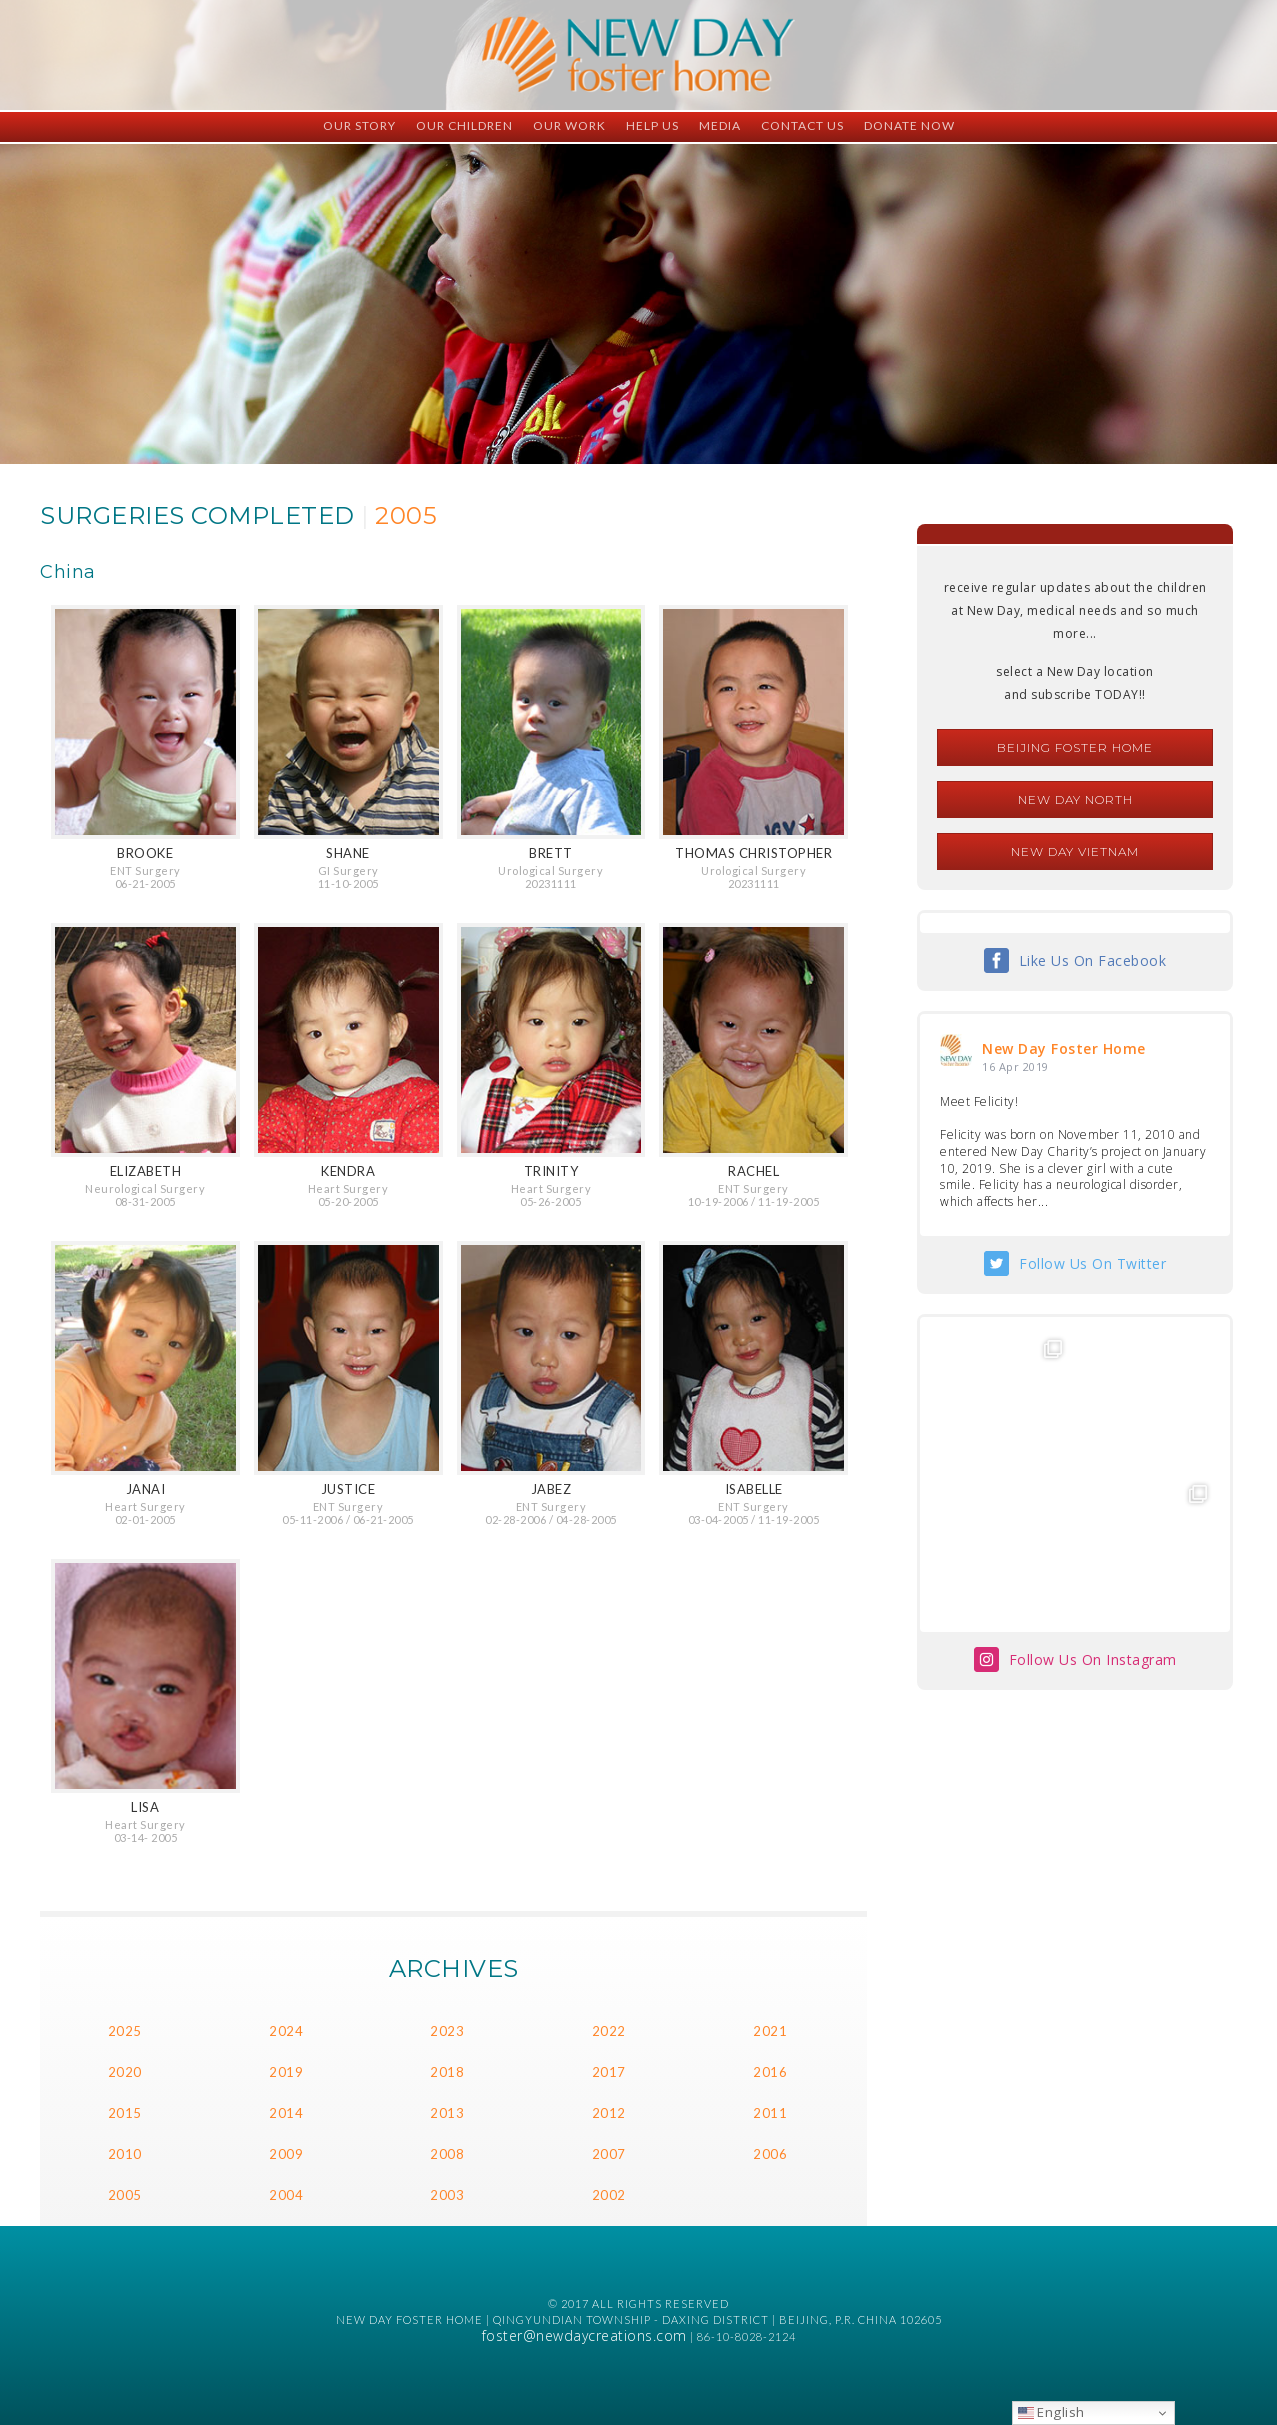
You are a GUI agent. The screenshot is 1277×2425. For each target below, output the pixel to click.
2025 (125, 2031)
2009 (286, 2154)
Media (720, 125)
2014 (286, 2113)
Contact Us (802, 125)
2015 (125, 2113)
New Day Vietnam (1075, 851)
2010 (125, 2154)
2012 (609, 2113)
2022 (609, 2031)
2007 (609, 2154)
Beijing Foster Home (1075, 747)
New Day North (1075, 799)
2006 (770, 2154)
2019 (286, 2072)
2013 (447, 2113)
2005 (125, 2195)
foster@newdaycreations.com (584, 2335)
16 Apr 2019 (1015, 1066)
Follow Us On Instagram (1093, 1659)
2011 (770, 2113)
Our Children (464, 125)
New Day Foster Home (1064, 1048)
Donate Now (909, 125)
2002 (609, 2195)
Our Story (359, 125)
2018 (447, 2072)
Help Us (652, 125)
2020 (125, 2072)
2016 (770, 2072)
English (1051, 2412)
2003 (447, 2195)
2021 (770, 2031)
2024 (286, 2031)
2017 (609, 2072)
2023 (447, 2031)
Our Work (569, 125)
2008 (447, 2154)
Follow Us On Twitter (1092, 1263)
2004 (286, 2195)
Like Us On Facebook (1093, 960)
